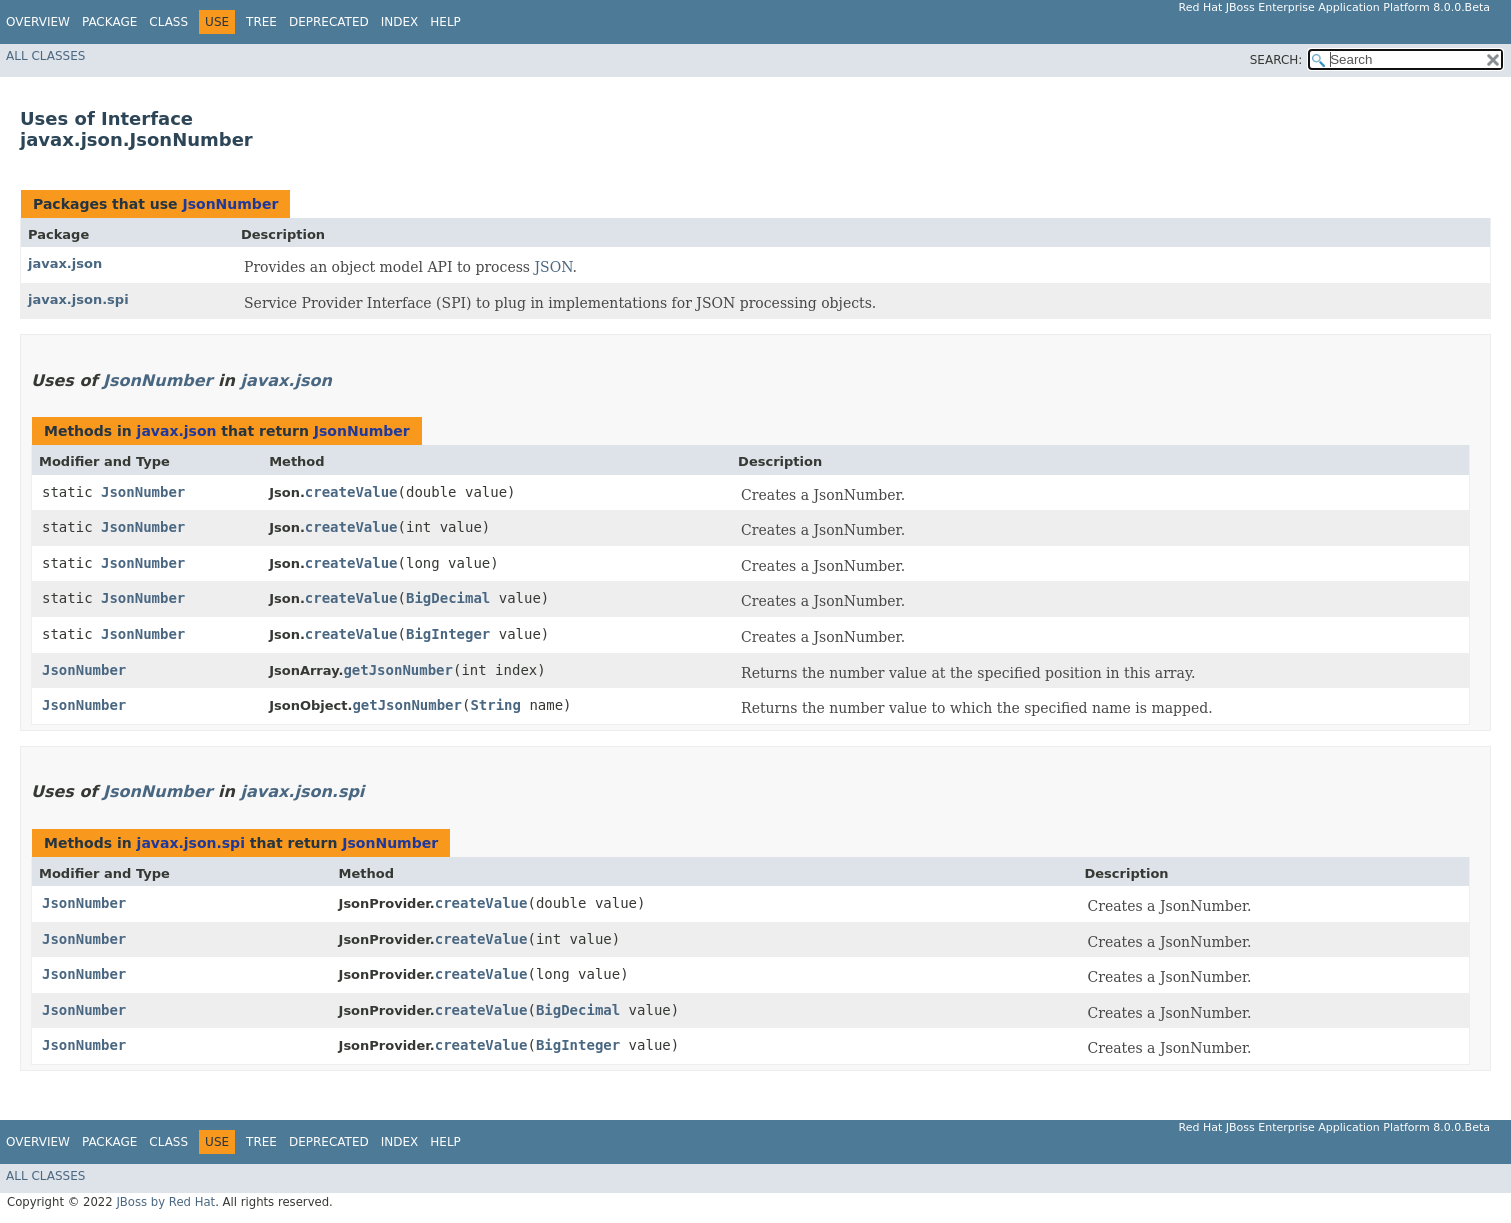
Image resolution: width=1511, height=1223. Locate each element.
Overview (38, 22)
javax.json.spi (78, 299)
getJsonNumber (398, 670)
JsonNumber (230, 204)
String (495, 705)
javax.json (65, 263)
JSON (553, 267)
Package (109, 22)
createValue (351, 492)
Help (445, 22)
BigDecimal (448, 598)
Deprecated (329, 22)
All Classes (45, 56)
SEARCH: (1276, 60)
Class (168, 22)
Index (400, 22)
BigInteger (448, 634)
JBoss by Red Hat (165, 1202)
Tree (261, 22)
